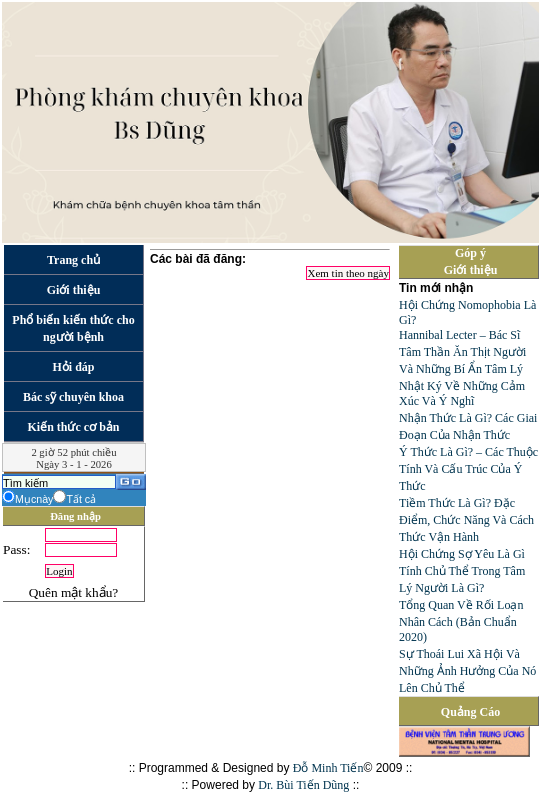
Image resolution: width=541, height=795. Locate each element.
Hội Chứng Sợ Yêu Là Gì (462, 554)
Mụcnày (34, 499)
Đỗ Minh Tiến (328, 768)
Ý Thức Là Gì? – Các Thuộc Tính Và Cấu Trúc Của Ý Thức (468, 469)
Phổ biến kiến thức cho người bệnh (73, 328)
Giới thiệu (74, 290)
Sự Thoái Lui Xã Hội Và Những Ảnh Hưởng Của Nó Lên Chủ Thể (467, 671)
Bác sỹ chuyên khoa (73, 397)
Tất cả (81, 499)
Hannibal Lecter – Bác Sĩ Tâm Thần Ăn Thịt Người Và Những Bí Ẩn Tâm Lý (462, 352)
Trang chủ (73, 260)
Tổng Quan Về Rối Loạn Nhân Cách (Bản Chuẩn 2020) (461, 621)
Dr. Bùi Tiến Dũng (303, 785)
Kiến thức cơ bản (73, 427)
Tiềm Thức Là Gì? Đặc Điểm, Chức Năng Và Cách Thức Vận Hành (466, 520)
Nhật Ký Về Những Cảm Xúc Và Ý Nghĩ (462, 393)
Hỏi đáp (73, 367)
